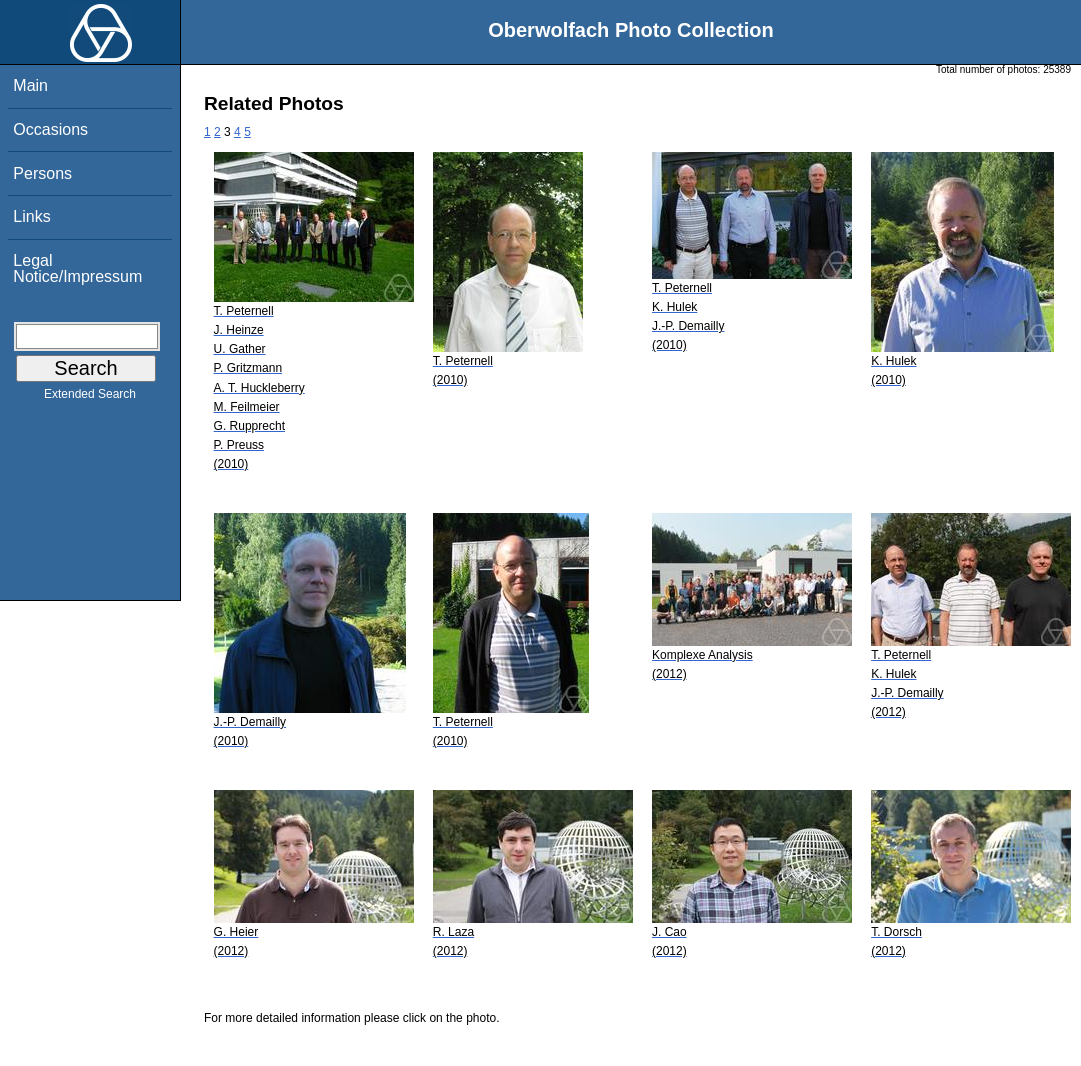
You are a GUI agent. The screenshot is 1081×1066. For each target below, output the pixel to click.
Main (30, 85)
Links (31, 216)
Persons (42, 173)
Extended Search (90, 398)
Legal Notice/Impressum (77, 268)
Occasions (50, 129)
